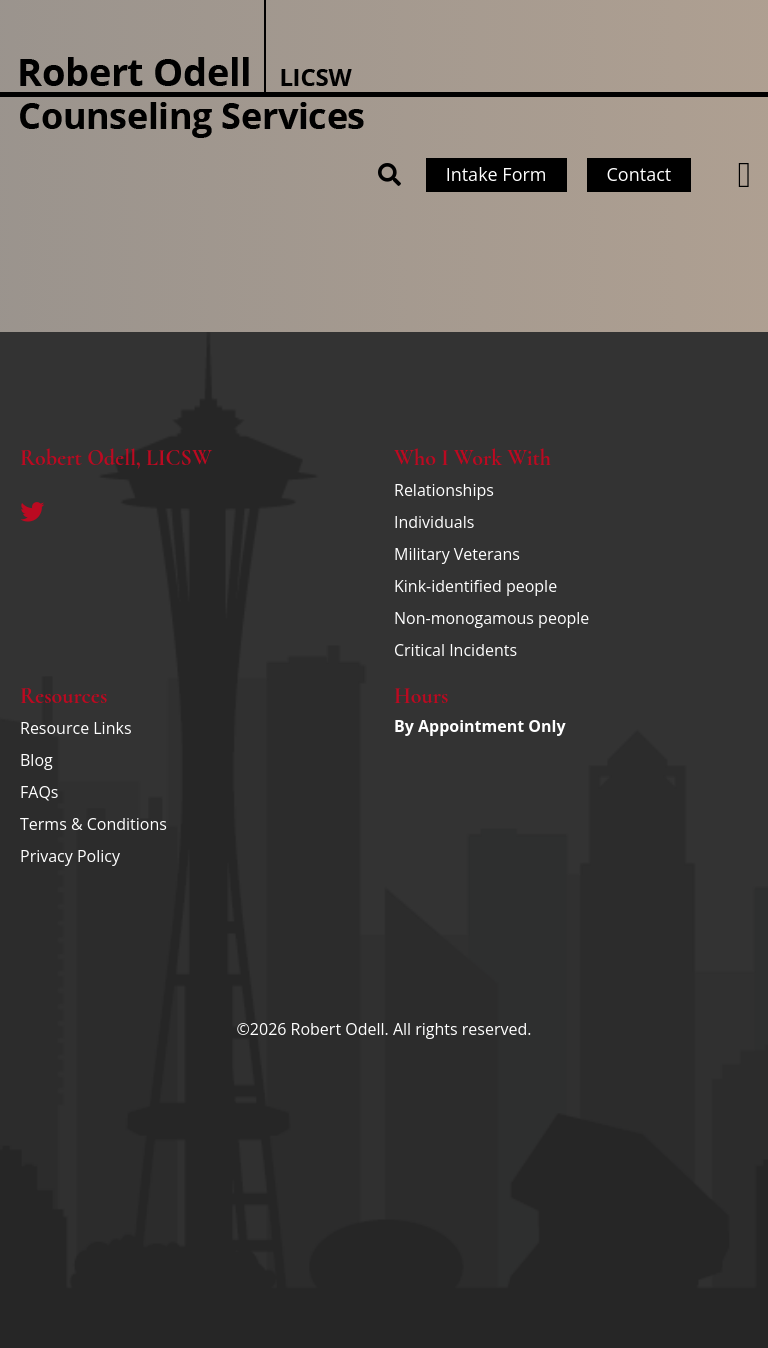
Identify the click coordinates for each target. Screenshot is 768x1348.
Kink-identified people (475, 586)
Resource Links (76, 728)
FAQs (39, 792)
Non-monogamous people (491, 618)
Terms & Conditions (93, 824)
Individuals (434, 522)
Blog (36, 760)
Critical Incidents (455, 650)
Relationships (444, 490)
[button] (744, 175)
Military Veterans (457, 554)
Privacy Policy (70, 856)
